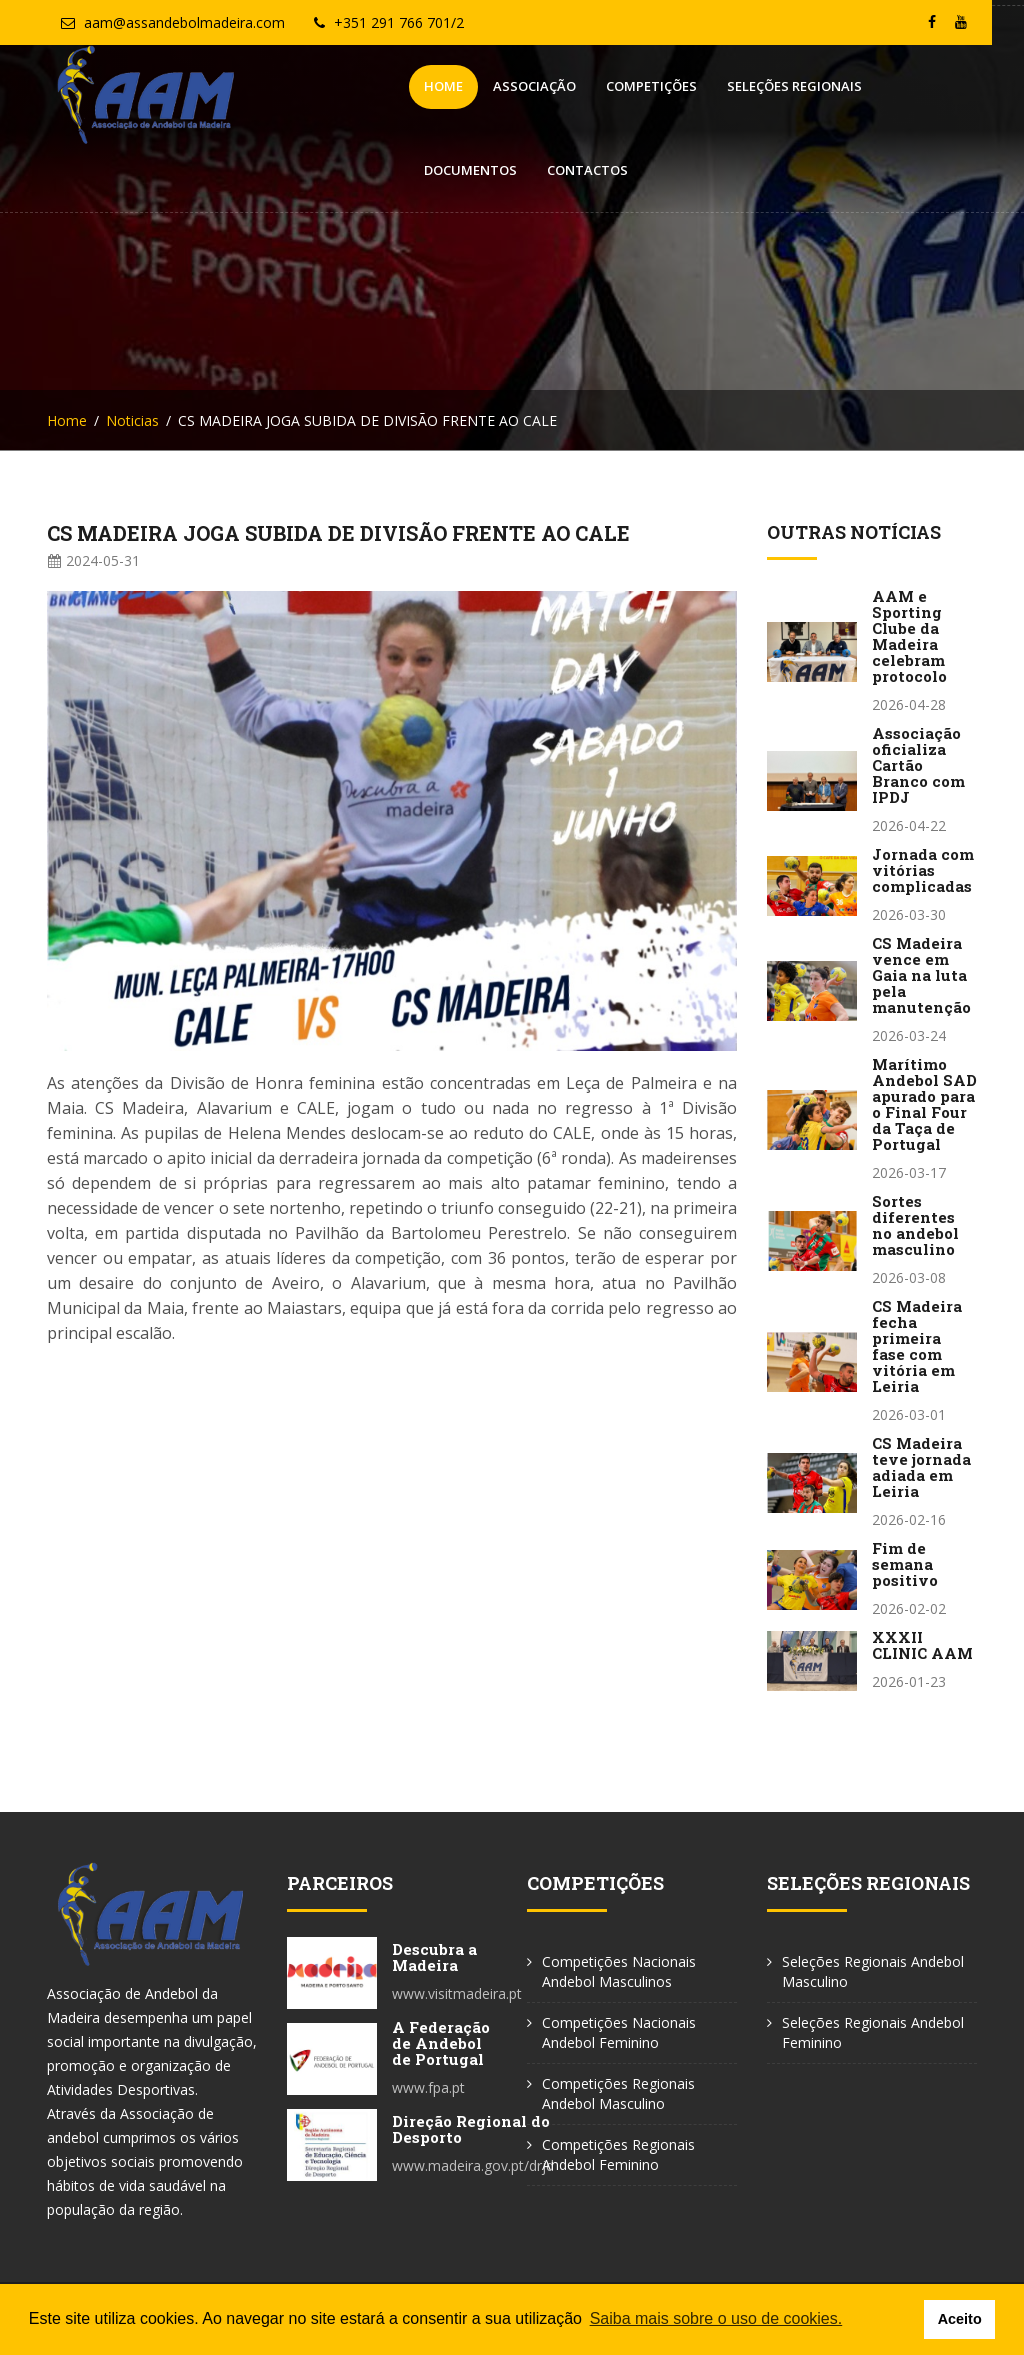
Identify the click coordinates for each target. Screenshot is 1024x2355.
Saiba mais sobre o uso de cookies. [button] (716, 2318)
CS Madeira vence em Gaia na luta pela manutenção (921, 975)
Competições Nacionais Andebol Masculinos (619, 1971)
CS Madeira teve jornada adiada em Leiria (921, 1467)
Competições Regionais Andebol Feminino (618, 2154)
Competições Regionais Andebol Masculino (618, 2093)
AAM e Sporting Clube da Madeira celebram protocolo (909, 636)
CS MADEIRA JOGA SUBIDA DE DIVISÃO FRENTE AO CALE (338, 533)
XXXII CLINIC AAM (922, 1645)
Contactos (921, 86)
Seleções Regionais (660, 86)
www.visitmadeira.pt (457, 1993)
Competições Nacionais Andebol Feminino (619, 2032)
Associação (400, 86)
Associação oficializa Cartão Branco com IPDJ (918, 765)
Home (309, 86)
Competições (517, 86)
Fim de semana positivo (905, 1564)
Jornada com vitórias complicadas (923, 870)
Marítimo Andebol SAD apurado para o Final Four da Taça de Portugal (924, 1104)
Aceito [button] (960, 2319)
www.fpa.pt (428, 2087)
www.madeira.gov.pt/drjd (473, 2165)
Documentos (804, 86)
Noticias (132, 420)
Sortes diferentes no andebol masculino (915, 1225)
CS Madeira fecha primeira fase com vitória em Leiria (917, 1346)
